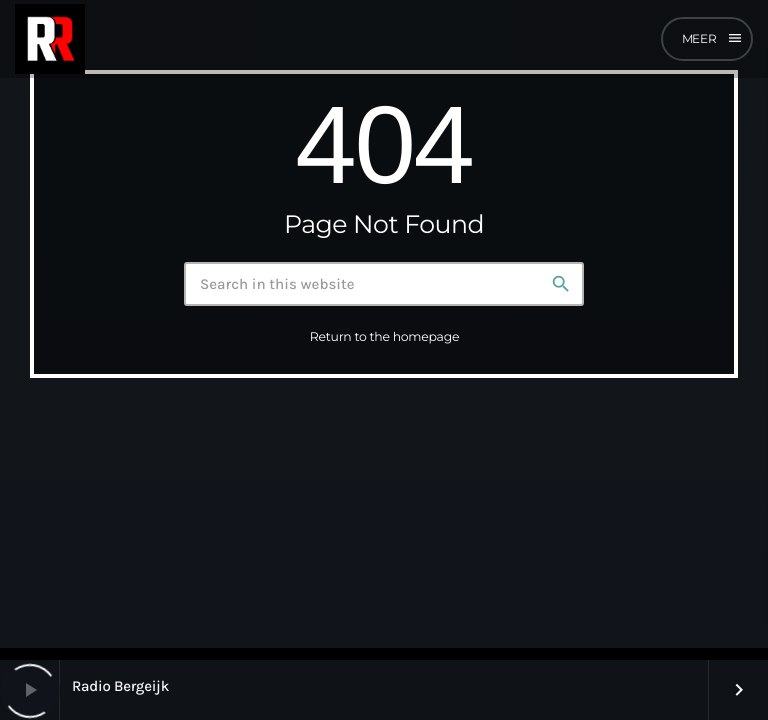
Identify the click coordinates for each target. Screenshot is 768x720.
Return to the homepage (384, 338)
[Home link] (50, 39)
